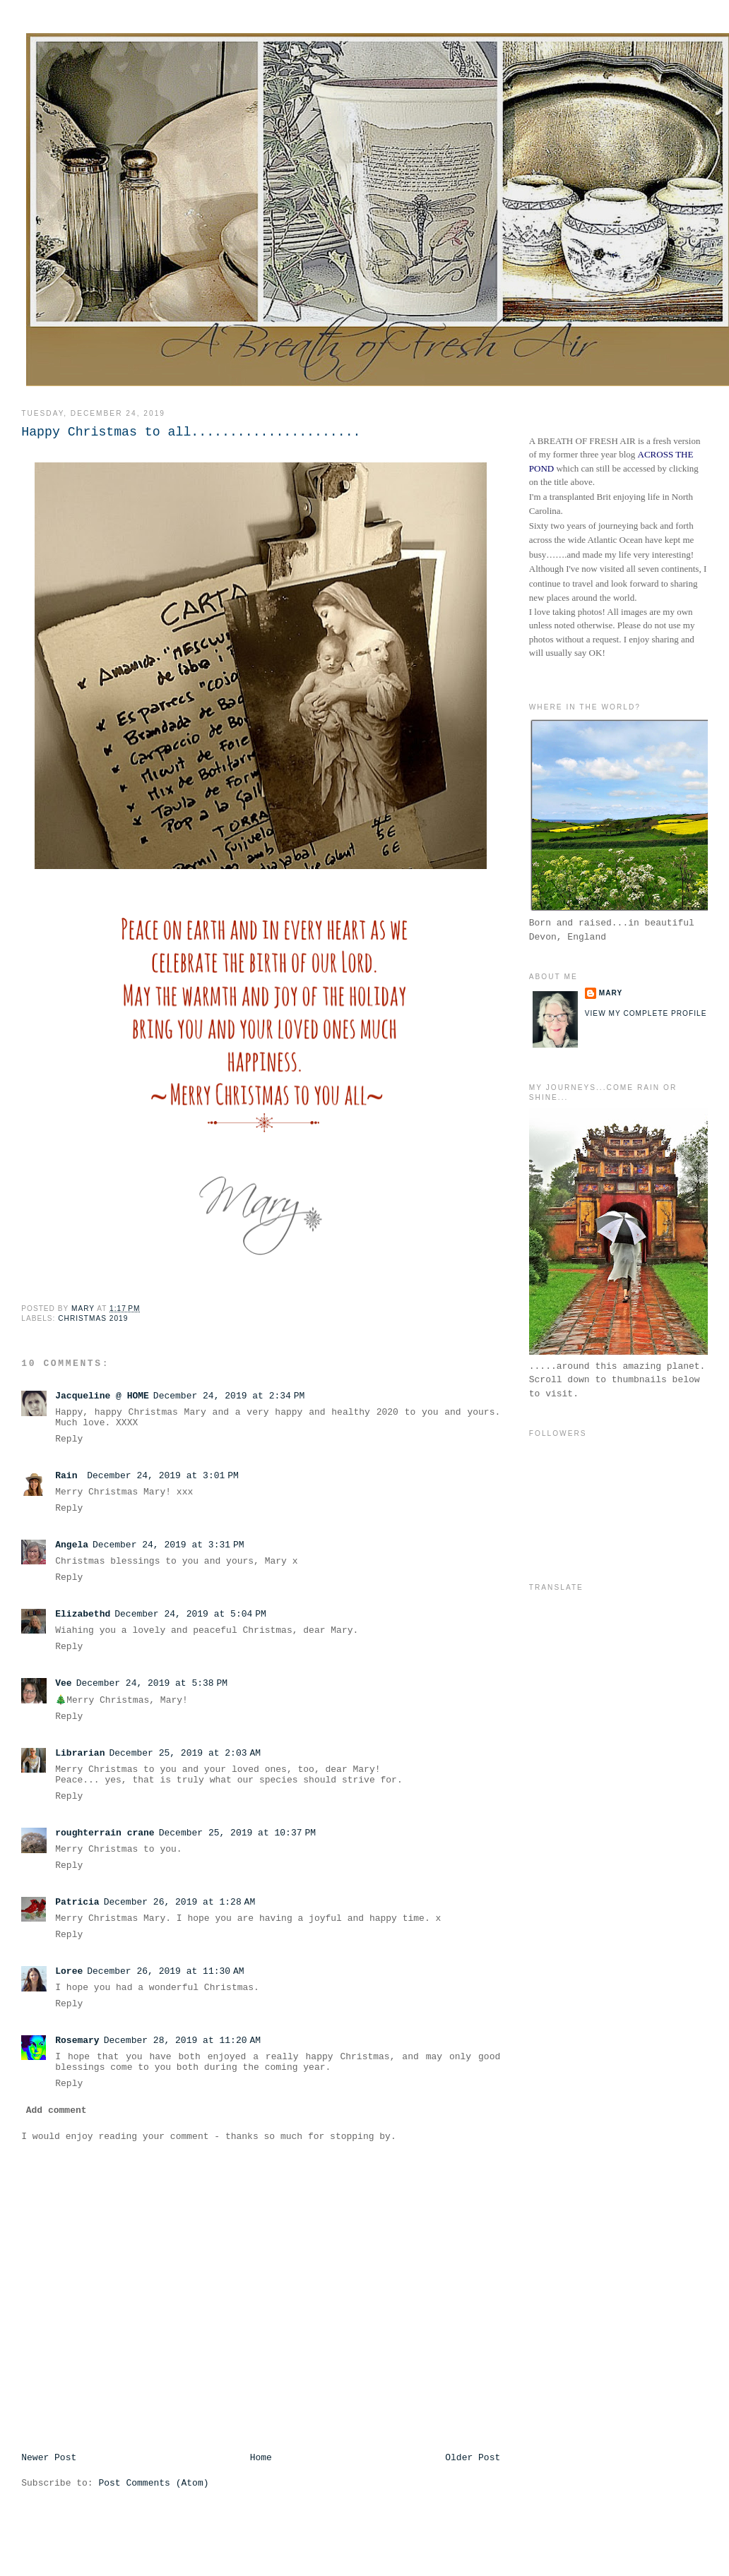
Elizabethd (82, 1614)
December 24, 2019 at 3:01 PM (163, 1475)
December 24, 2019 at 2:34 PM (229, 1396)
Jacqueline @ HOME (102, 1396)
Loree (69, 1971)
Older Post (472, 2457)
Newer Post (48, 2457)
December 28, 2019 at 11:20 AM (182, 2040)
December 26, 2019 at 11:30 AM (165, 1971)
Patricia (77, 1902)
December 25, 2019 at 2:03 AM (185, 1753)
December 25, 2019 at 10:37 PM (237, 1833)
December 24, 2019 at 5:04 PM (190, 1614)
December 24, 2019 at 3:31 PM (168, 1545)
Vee (63, 1683)
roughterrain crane (104, 1833)
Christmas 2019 (93, 1318)
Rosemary (77, 2040)
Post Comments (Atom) (153, 2483)
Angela (71, 1545)
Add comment (56, 2110)
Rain (69, 1475)
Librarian (80, 1753)
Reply (69, 1439)
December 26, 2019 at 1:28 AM (180, 1902)
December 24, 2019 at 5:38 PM (152, 1683)
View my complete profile (646, 1013)
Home (261, 2457)
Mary (611, 993)
